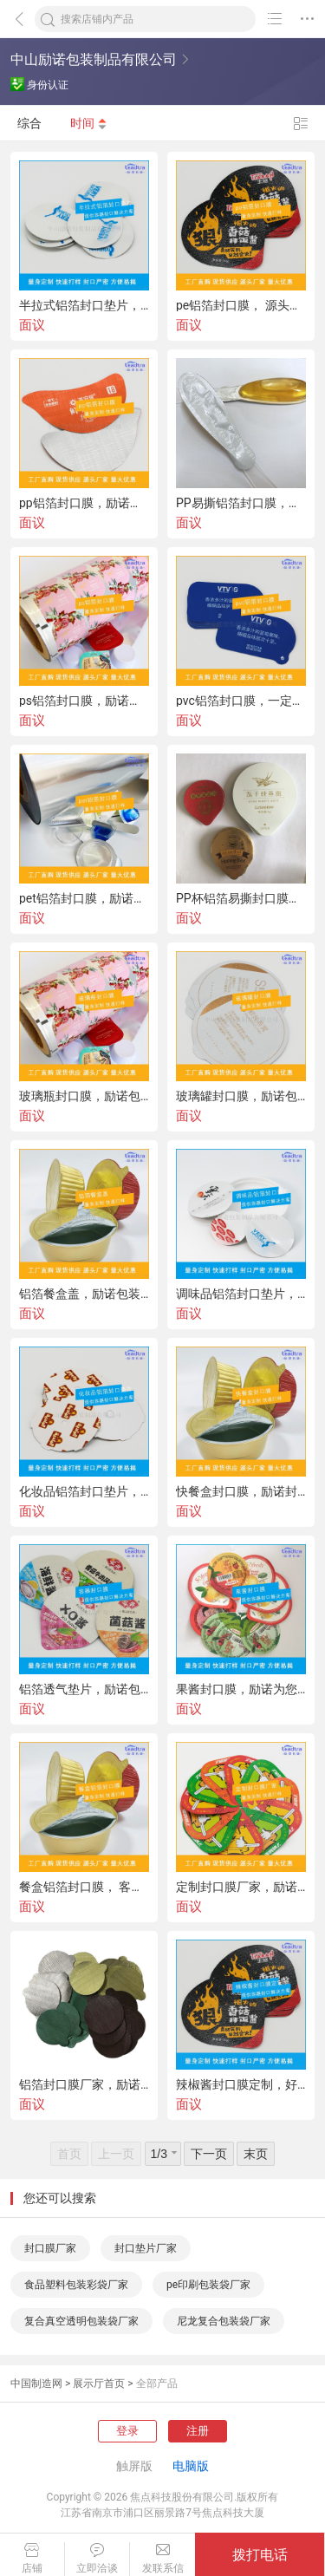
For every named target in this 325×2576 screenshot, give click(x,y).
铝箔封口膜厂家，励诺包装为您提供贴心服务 (84, 2084)
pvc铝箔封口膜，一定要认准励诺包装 (241, 701)
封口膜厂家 (50, 2248)
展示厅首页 (99, 2383)
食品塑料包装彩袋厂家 (76, 2285)
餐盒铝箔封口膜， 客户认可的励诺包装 (84, 1887)
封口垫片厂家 (145, 2248)
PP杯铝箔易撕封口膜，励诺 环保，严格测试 (241, 898)
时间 (88, 123)
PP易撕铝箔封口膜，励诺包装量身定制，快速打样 (241, 503)
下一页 (209, 2154)
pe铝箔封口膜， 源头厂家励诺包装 (241, 305)
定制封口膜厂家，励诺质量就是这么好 (241, 1887)
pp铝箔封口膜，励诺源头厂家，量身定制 (84, 503)
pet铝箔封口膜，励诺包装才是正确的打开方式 (84, 898)
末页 (256, 2154)
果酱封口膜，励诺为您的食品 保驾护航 (241, 1689)
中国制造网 (36, 2383)
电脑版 (190, 2466)
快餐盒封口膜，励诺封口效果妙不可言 (241, 1491)
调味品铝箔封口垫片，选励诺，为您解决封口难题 (241, 1294)
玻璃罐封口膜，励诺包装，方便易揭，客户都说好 (241, 1096)
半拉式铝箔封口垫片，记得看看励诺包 (84, 305)
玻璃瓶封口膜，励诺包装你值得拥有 (84, 1096)
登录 (127, 2430)
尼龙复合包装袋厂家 (223, 2321)
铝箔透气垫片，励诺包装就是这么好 (84, 1689)
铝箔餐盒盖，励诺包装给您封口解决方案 (84, 1294)
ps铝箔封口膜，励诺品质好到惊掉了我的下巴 (84, 701)
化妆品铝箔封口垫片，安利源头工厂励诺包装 (84, 1491)
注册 (197, 2430)
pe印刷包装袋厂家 (208, 2285)
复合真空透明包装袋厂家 (81, 2321)
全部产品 (157, 2383)
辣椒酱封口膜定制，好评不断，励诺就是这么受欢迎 (241, 2084)
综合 (29, 123)
